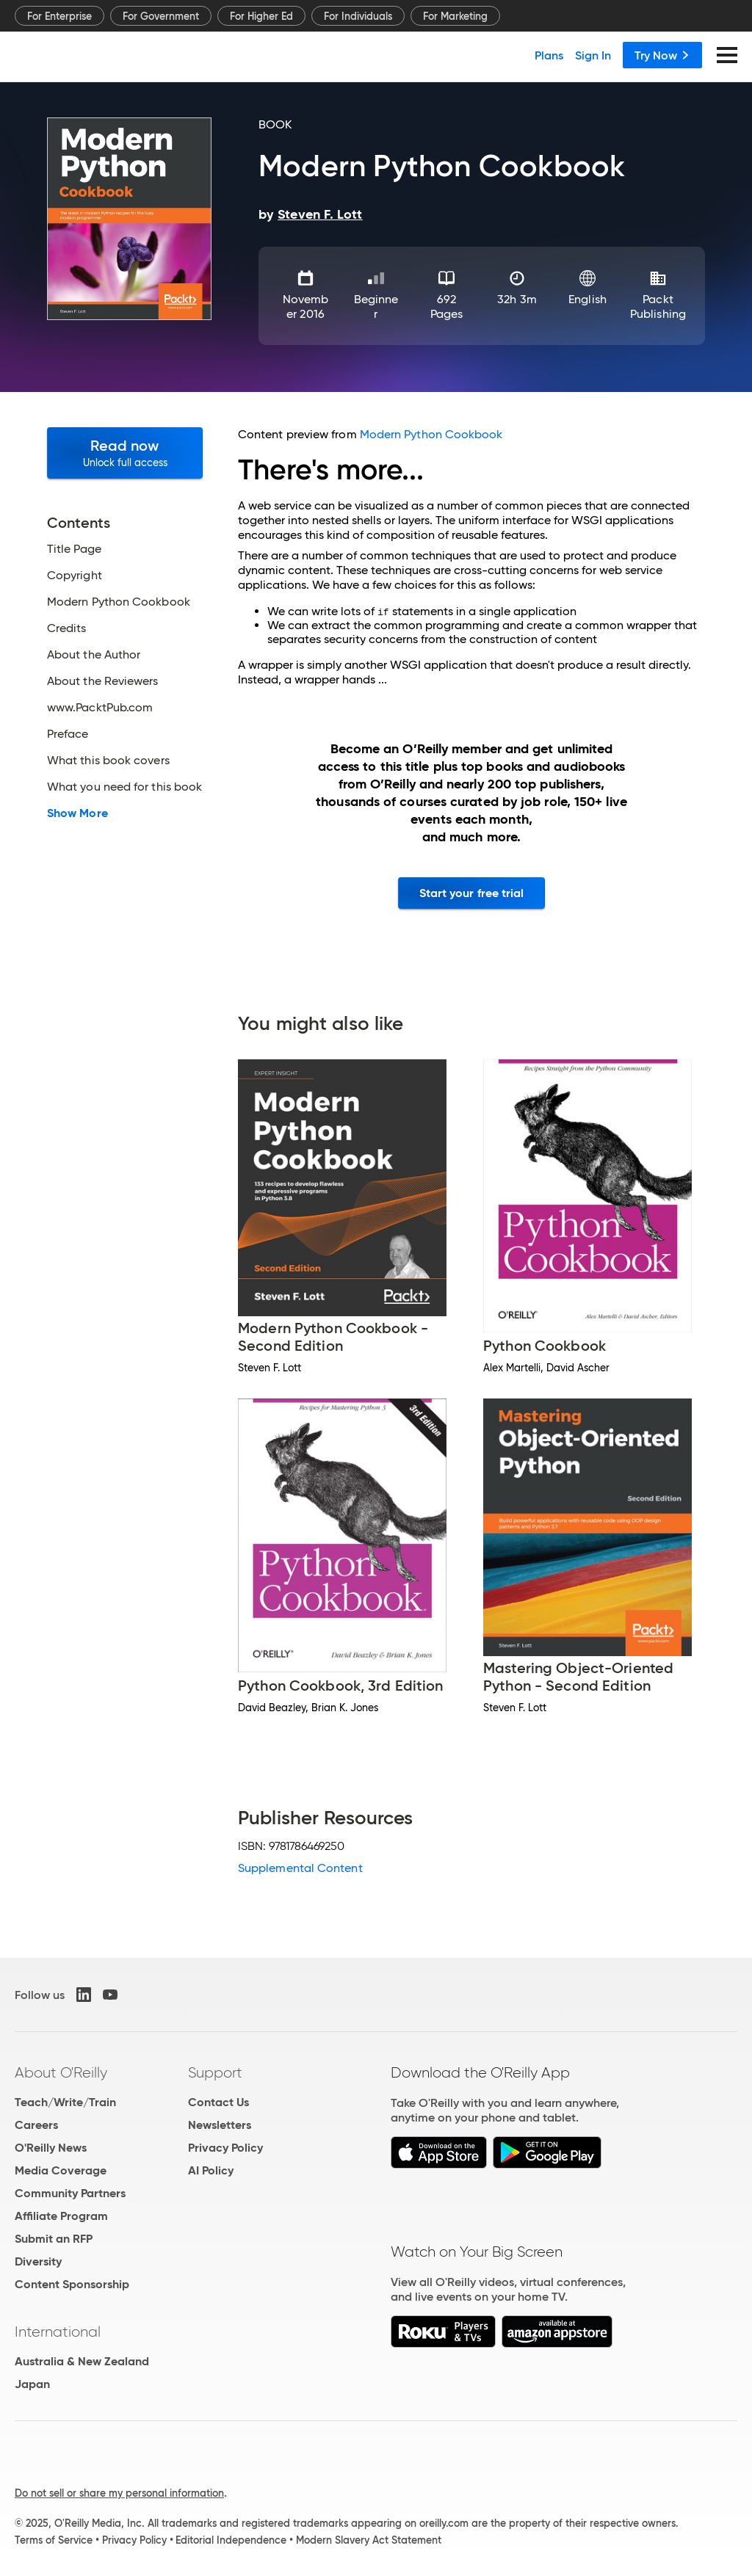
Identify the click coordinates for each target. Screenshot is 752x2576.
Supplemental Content (300, 1868)
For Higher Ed (261, 16)
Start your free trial (471, 893)
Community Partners (70, 2193)
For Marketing (455, 16)
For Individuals (358, 16)
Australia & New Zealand (82, 2361)
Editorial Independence (231, 2540)
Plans (549, 55)
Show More (77, 813)
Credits (67, 628)
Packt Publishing (658, 306)
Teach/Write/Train (65, 2102)
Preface (68, 734)
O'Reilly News (51, 2147)
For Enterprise (59, 16)
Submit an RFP (54, 2238)
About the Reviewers (103, 681)
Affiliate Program (61, 2216)
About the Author (93, 655)
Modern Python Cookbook (118, 602)
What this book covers (108, 760)
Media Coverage (60, 2170)
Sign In (593, 55)
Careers (36, 2125)
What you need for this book (124, 787)
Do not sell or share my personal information (119, 2493)
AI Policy (211, 2170)
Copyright (74, 575)
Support (215, 2072)
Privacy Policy (225, 2147)
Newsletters (219, 2125)
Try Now (662, 55)
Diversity (38, 2261)
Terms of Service (54, 2540)
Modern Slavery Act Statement (368, 2540)
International (58, 2331)
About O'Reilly (61, 2072)
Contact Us (218, 2102)
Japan (32, 2384)
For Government (161, 16)
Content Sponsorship (72, 2284)
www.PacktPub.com (100, 708)
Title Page (74, 549)
